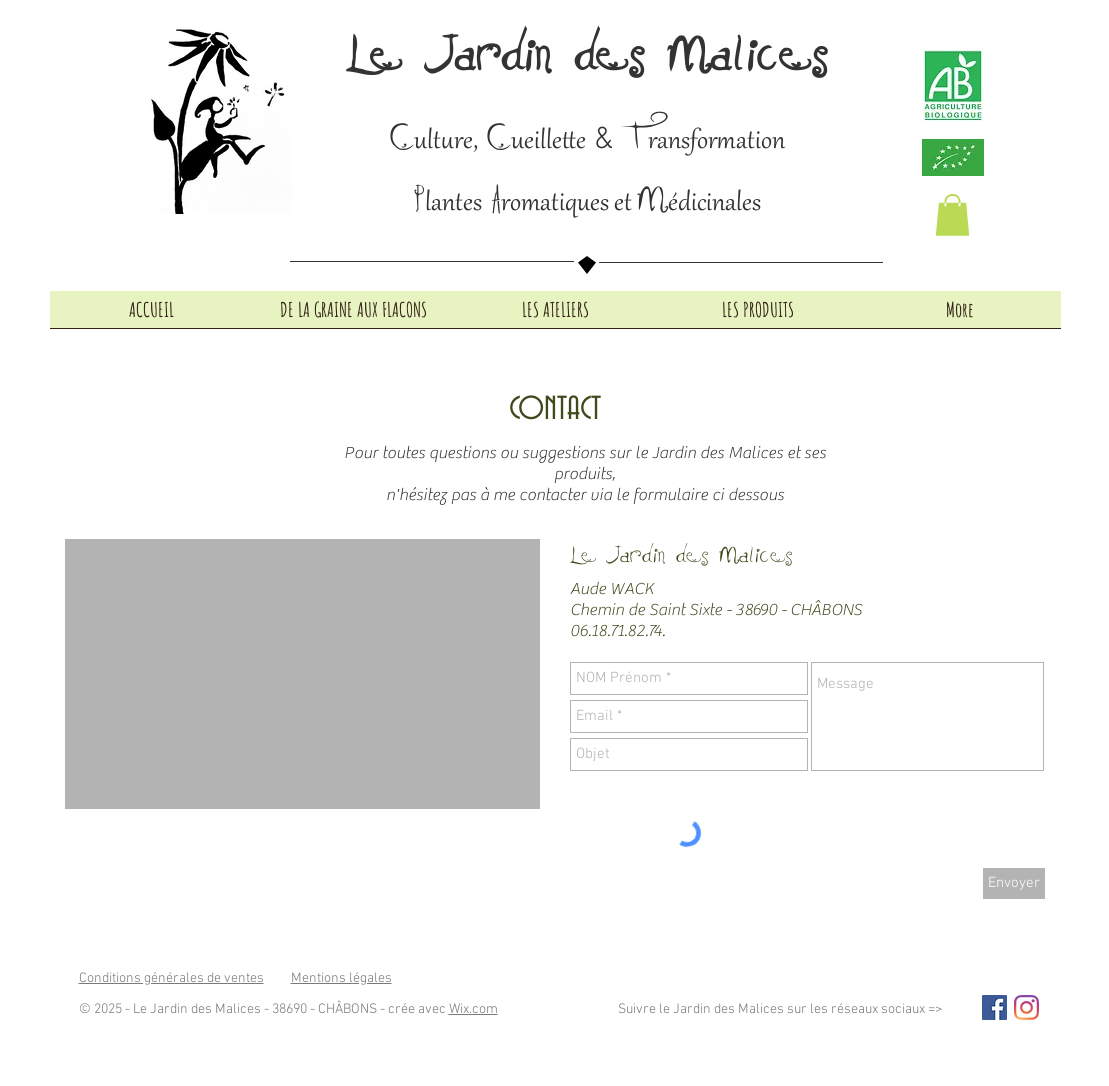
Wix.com (473, 1009)
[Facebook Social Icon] (994, 1007)
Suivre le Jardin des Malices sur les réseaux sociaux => (780, 1009)
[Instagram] (1026, 1007)
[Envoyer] (1014, 883)
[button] (952, 215)
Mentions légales (341, 978)
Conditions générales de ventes (171, 978)
